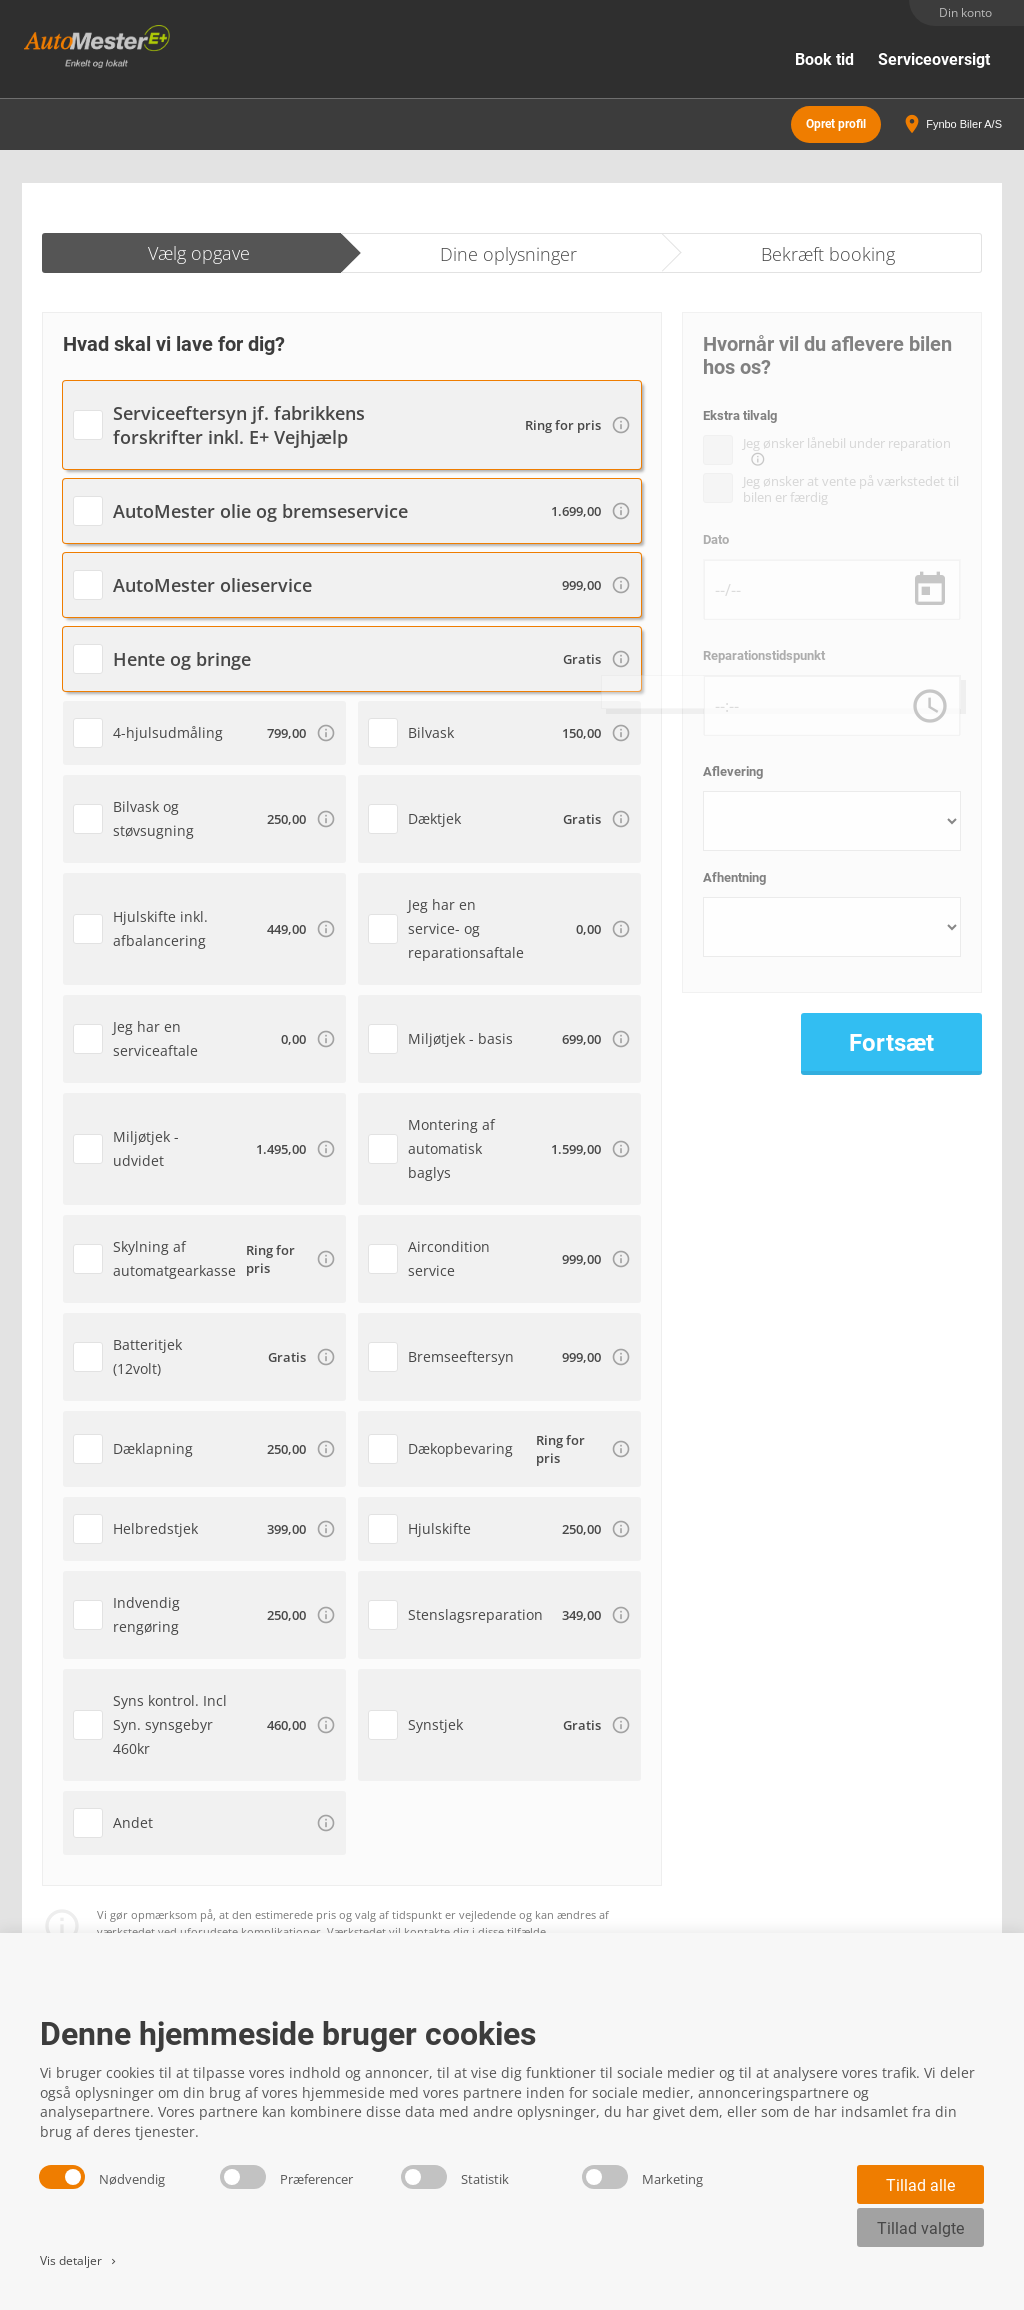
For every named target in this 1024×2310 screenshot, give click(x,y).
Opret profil (836, 120)
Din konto (965, 12)
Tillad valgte (920, 2228)
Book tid (824, 59)
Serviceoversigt (934, 59)
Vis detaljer (79, 2260)
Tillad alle (920, 2185)
